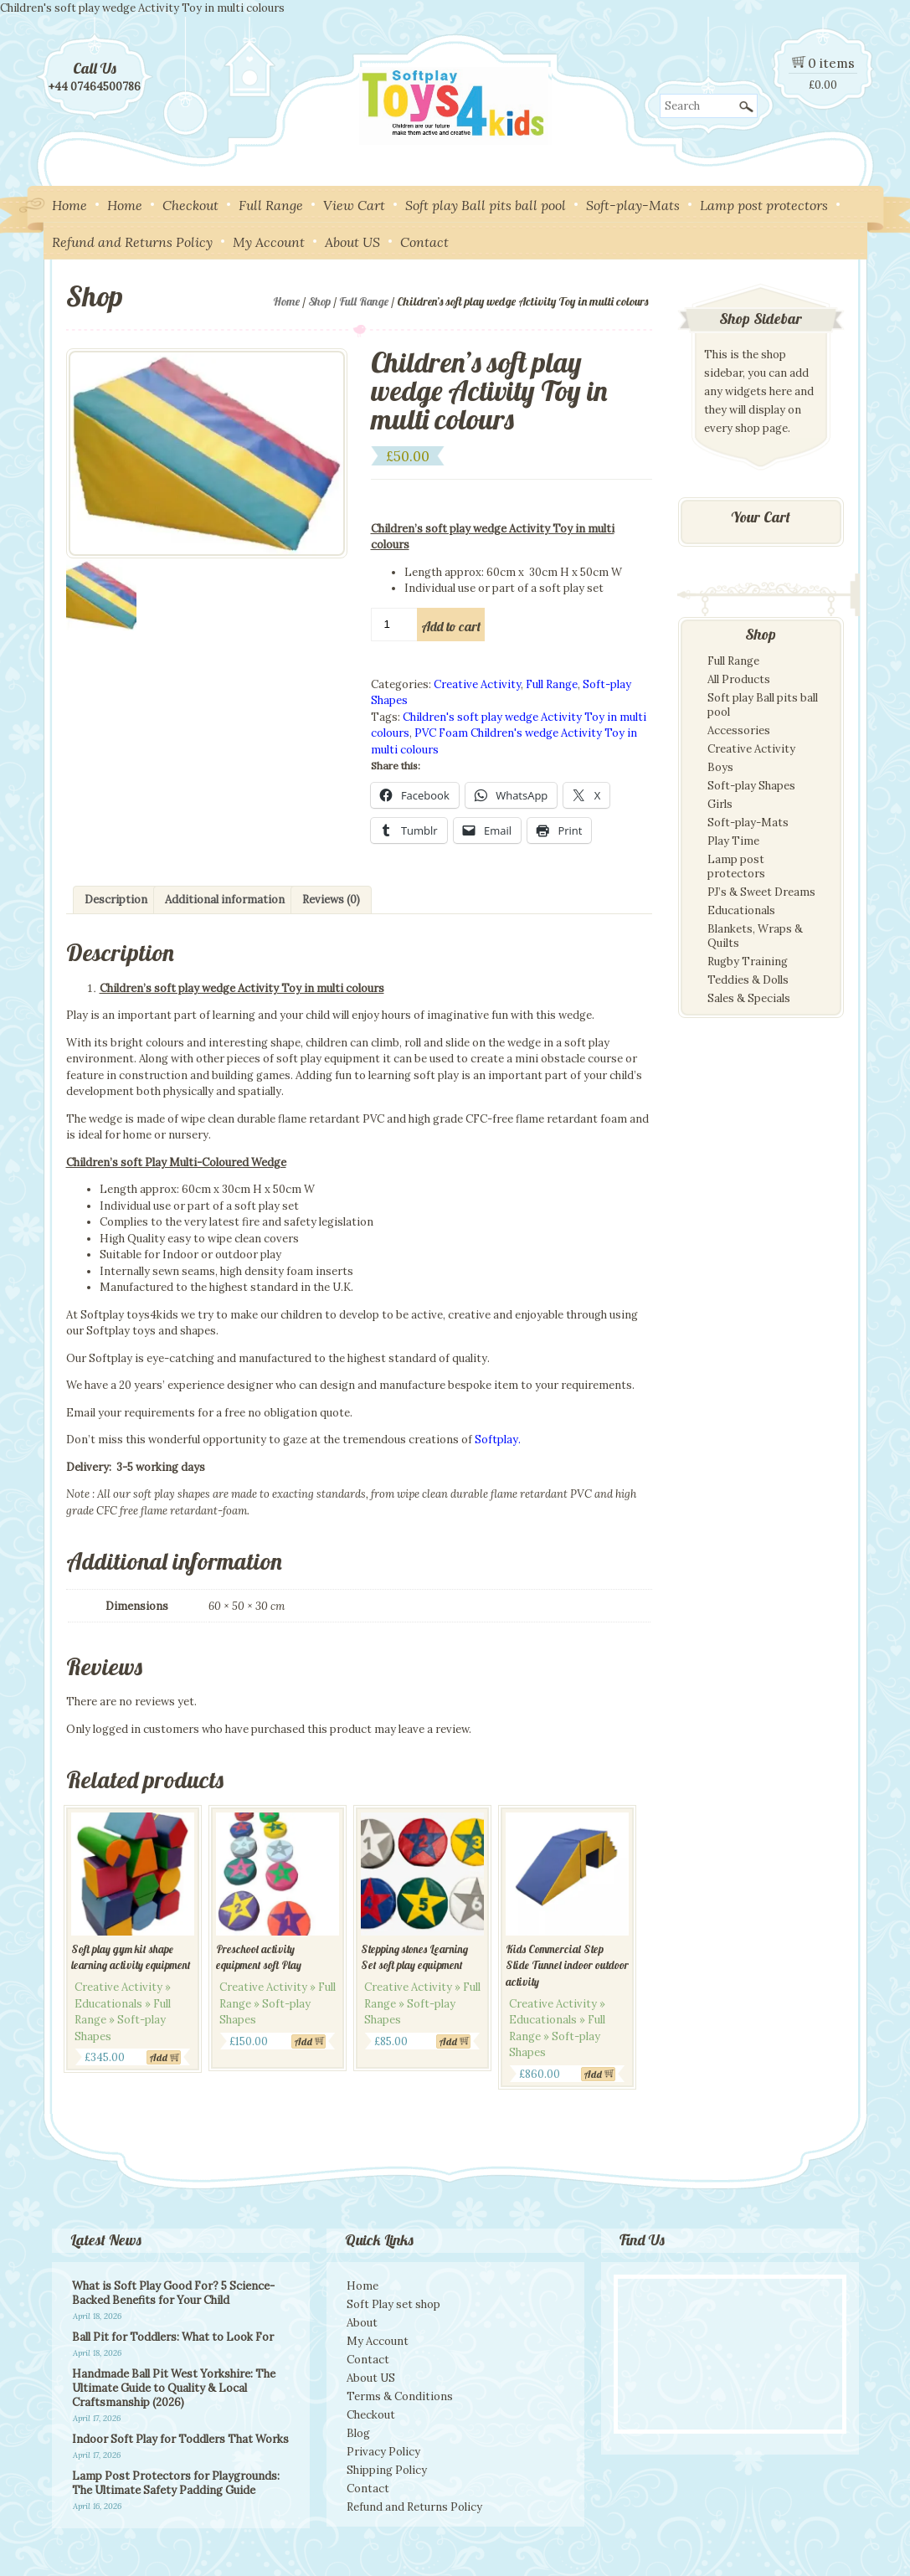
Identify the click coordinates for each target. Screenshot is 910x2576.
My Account (269, 242)
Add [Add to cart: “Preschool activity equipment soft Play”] (303, 2041)
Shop (319, 301)
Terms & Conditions (400, 2396)
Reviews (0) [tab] (331, 899)
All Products (738, 679)
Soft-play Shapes (751, 786)
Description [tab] (116, 899)
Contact (424, 242)
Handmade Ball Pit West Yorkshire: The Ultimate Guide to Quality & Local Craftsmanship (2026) (173, 2388)
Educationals (741, 910)
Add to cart (451, 626)
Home (69, 205)
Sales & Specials (748, 998)
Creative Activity (477, 684)
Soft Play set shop (393, 2304)
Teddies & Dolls (748, 980)
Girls (720, 804)
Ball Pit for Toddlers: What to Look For (173, 2337)
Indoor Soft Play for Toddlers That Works (180, 2439)
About (362, 2323)
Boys (720, 767)
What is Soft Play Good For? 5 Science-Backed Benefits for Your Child (173, 2293)
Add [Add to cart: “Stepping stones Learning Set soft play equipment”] (448, 2041)
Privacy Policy (383, 2452)
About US (352, 242)
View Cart (354, 205)
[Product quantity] (395, 624)
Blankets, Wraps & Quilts (755, 936)
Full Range (271, 205)
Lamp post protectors (764, 205)
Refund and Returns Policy (132, 242)
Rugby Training (747, 961)
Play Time (733, 841)
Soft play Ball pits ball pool (485, 205)
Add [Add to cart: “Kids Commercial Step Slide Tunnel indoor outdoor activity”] (593, 2074)
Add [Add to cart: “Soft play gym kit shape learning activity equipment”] (158, 2057)
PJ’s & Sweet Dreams (761, 892)
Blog (358, 2433)
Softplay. (498, 1439)
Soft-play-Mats (633, 205)
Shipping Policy (387, 2470)
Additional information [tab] (225, 899)
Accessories (738, 730)
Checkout (190, 205)
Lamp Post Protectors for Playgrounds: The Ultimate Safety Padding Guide (176, 2483)
